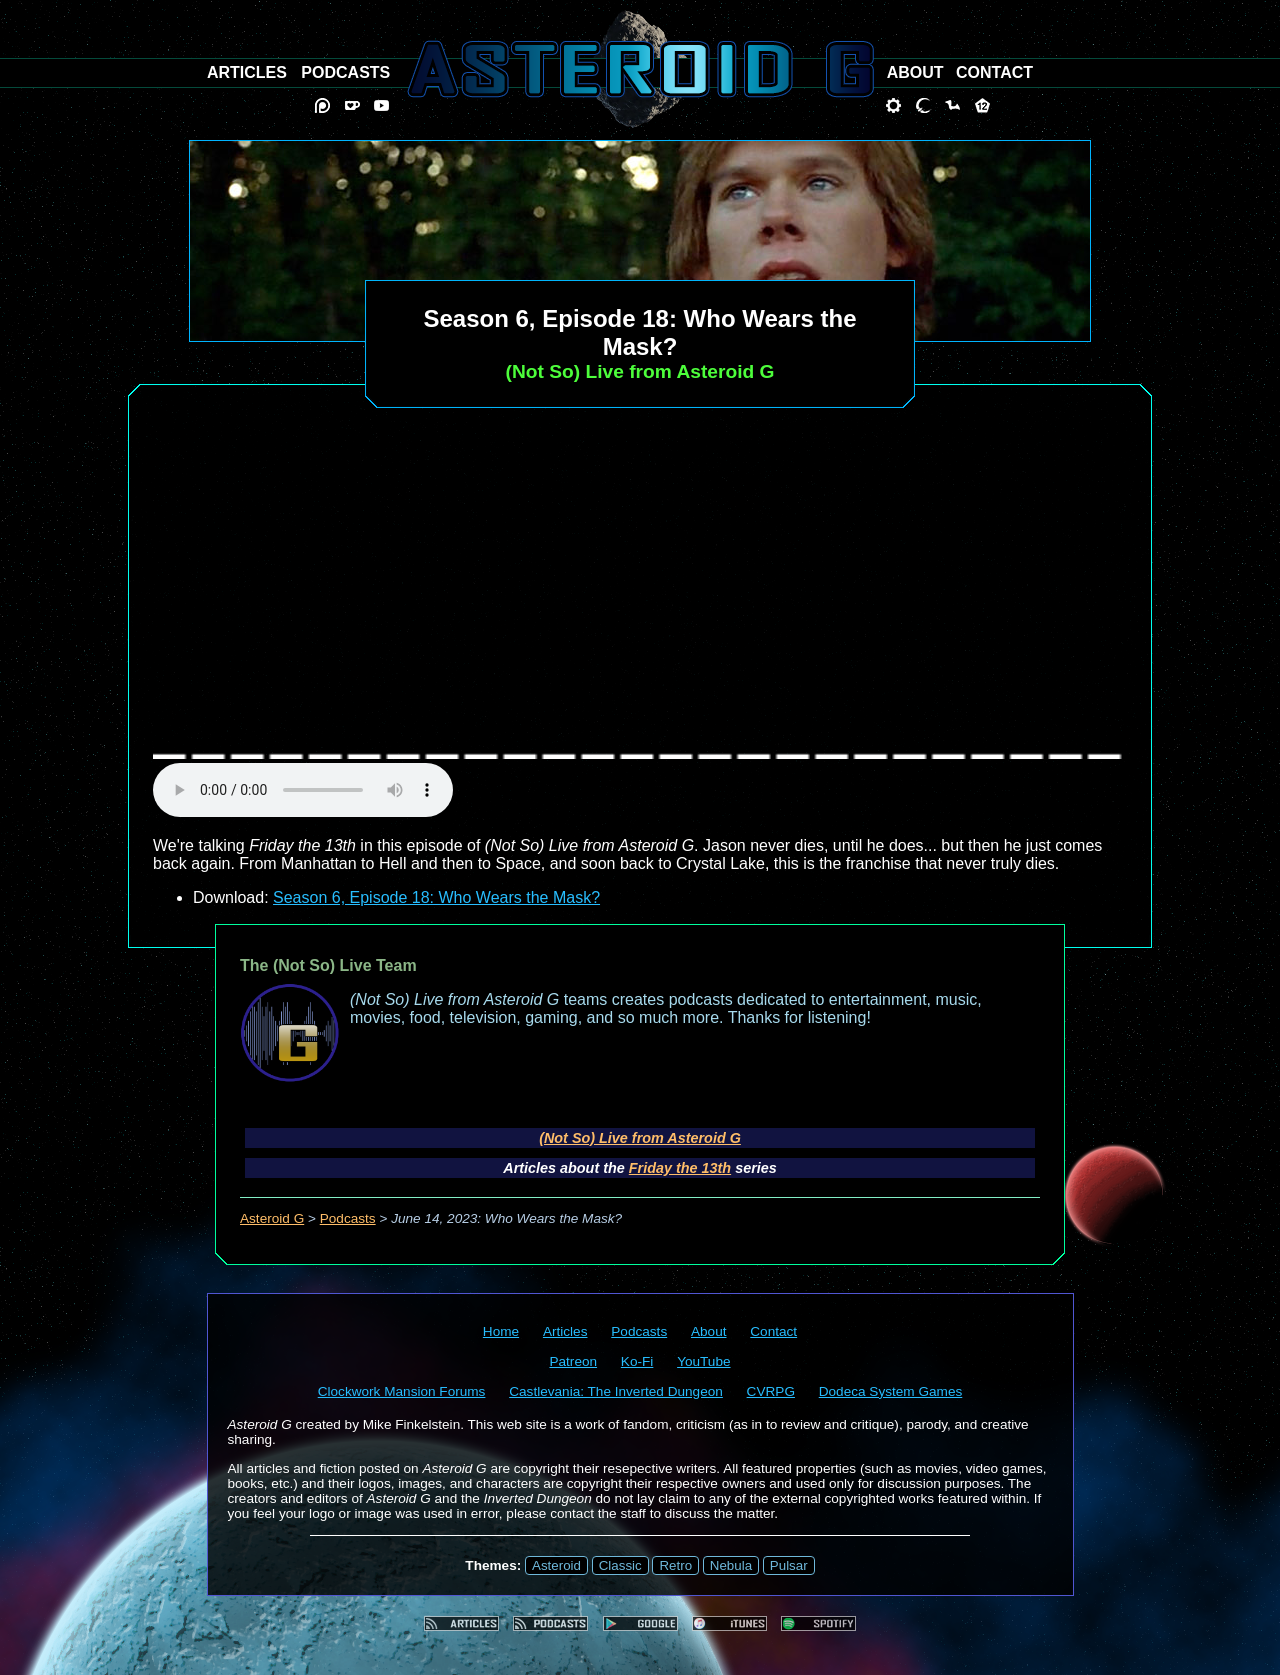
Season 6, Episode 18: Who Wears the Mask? (436, 897)
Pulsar (789, 1565)
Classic (620, 1565)
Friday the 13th (680, 1168)
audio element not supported (303, 790)
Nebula (731, 1565)
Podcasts (348, 1218)
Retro (675, 1565)
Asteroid (556, 1565)
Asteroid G (272, 1218)
